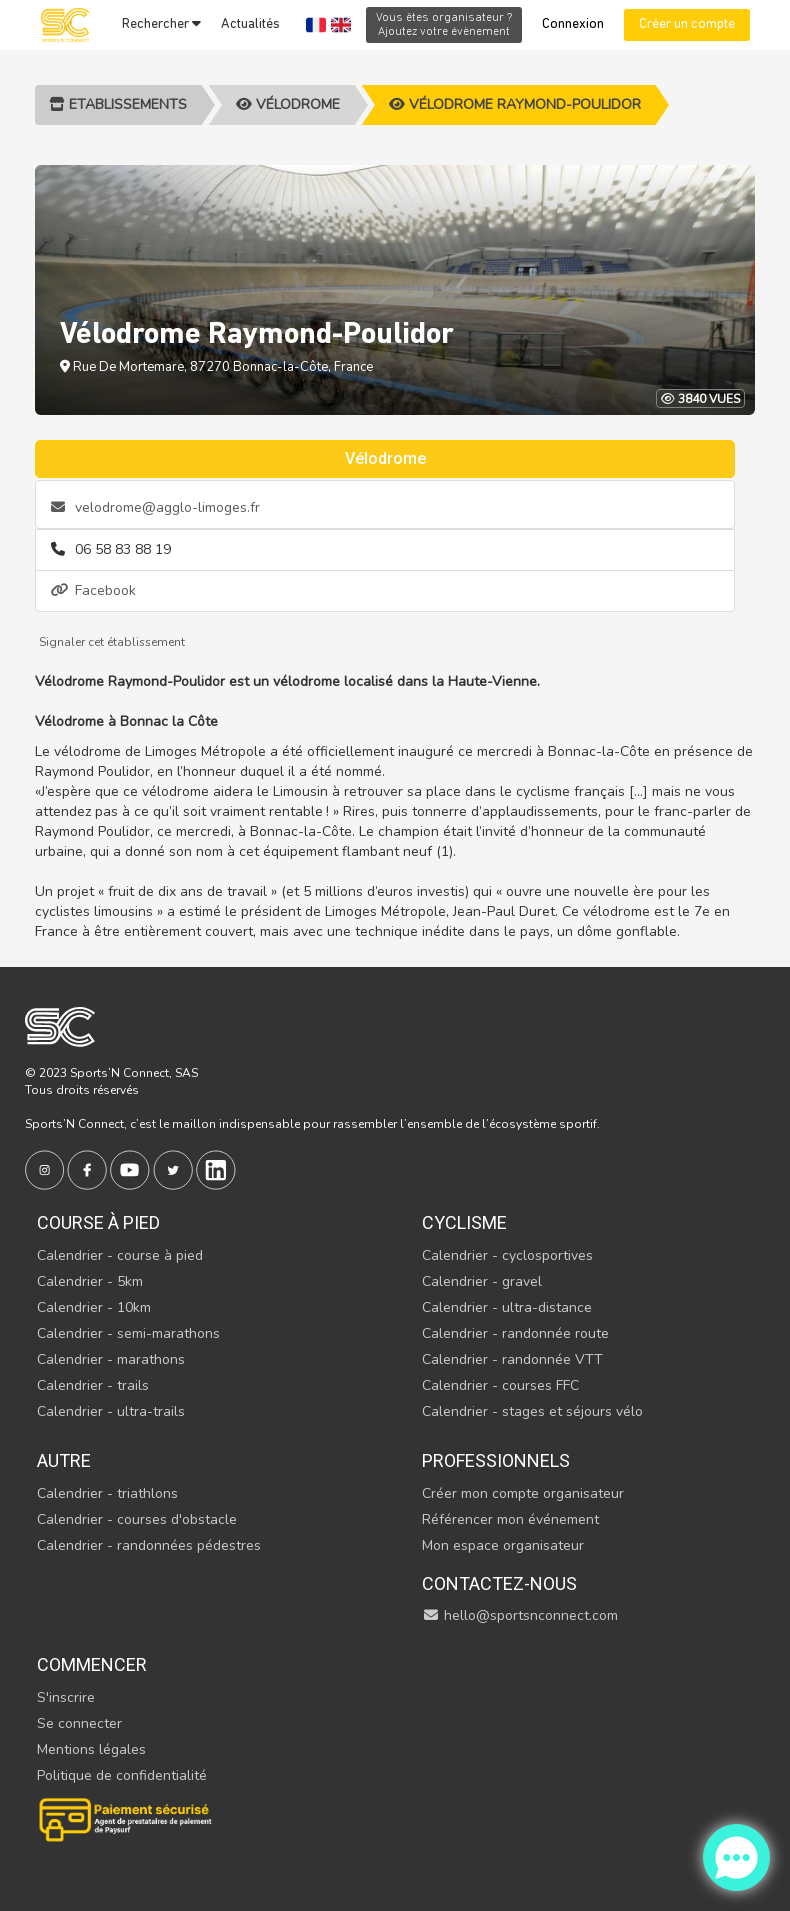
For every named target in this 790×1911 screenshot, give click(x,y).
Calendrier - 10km (94, 1307)
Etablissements (118, 104)
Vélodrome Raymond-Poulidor (515, 104)
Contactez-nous (499, 1583)
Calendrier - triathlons (107, 1493)
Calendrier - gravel (482, 1281)
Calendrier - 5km (90, 1281)
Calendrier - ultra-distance (507, 1307)
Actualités (250, 24)
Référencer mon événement (510, 1519)
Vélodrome (288, 104)
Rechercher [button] (161, 24)
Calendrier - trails (93, 1385)
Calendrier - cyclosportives (507, 1255)
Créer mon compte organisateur (523, 1493)
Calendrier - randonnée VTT (512, 1359)
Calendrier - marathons (111, 1359)
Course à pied (98, 1222)
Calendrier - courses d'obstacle (137, 1519)
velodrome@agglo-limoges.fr (155, 507)
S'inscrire (66, 1697)
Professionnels (496, 1460)
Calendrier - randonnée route (515, 1333)
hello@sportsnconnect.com (520, 1615)
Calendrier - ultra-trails (111, 1411)
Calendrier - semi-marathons (128, 1333)
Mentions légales (91, 1749)
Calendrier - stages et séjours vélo (532, 1411)
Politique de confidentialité (122, 1775)
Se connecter (79, 1723)
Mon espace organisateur (503, 1545)
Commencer (92, 1664)
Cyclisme (464, 1222)
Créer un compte (687, 24)
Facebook (93, 590)
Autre (64, 1460)
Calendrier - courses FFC (500, 1385)
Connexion (573, 24)
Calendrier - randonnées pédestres (149, 1545)
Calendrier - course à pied (120, 1255)
